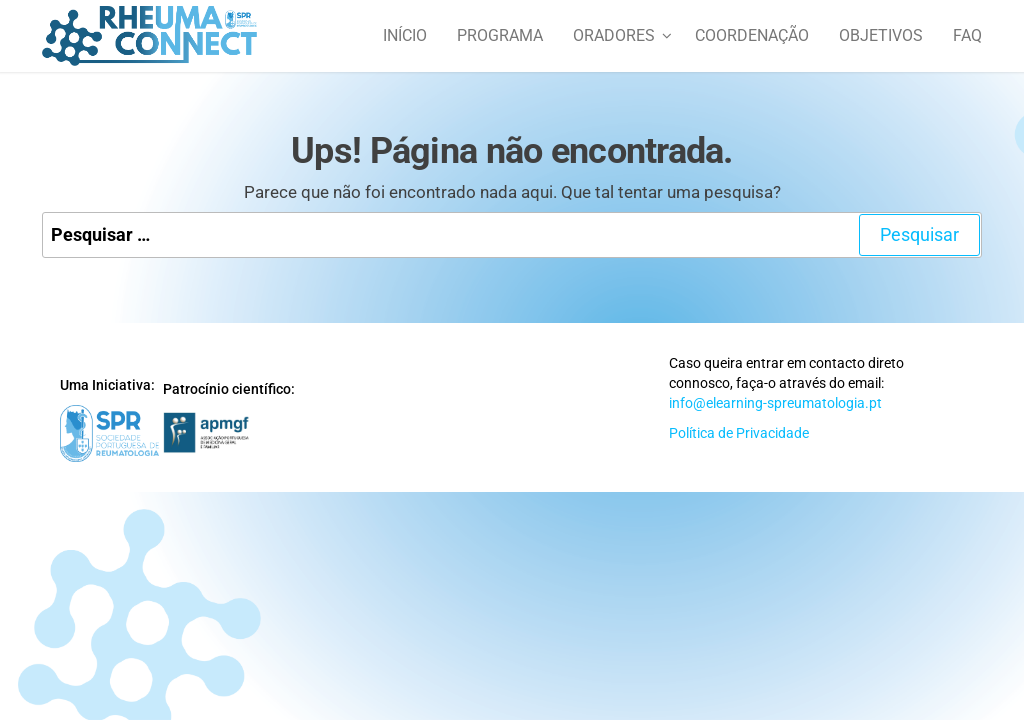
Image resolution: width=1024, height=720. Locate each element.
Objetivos (881, 35)
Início (405, 35)
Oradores (614, 35)
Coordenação (752, 35)
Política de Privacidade (739, 433)
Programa (500, 35)
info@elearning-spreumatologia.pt (775, 403)
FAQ (967, 35)
